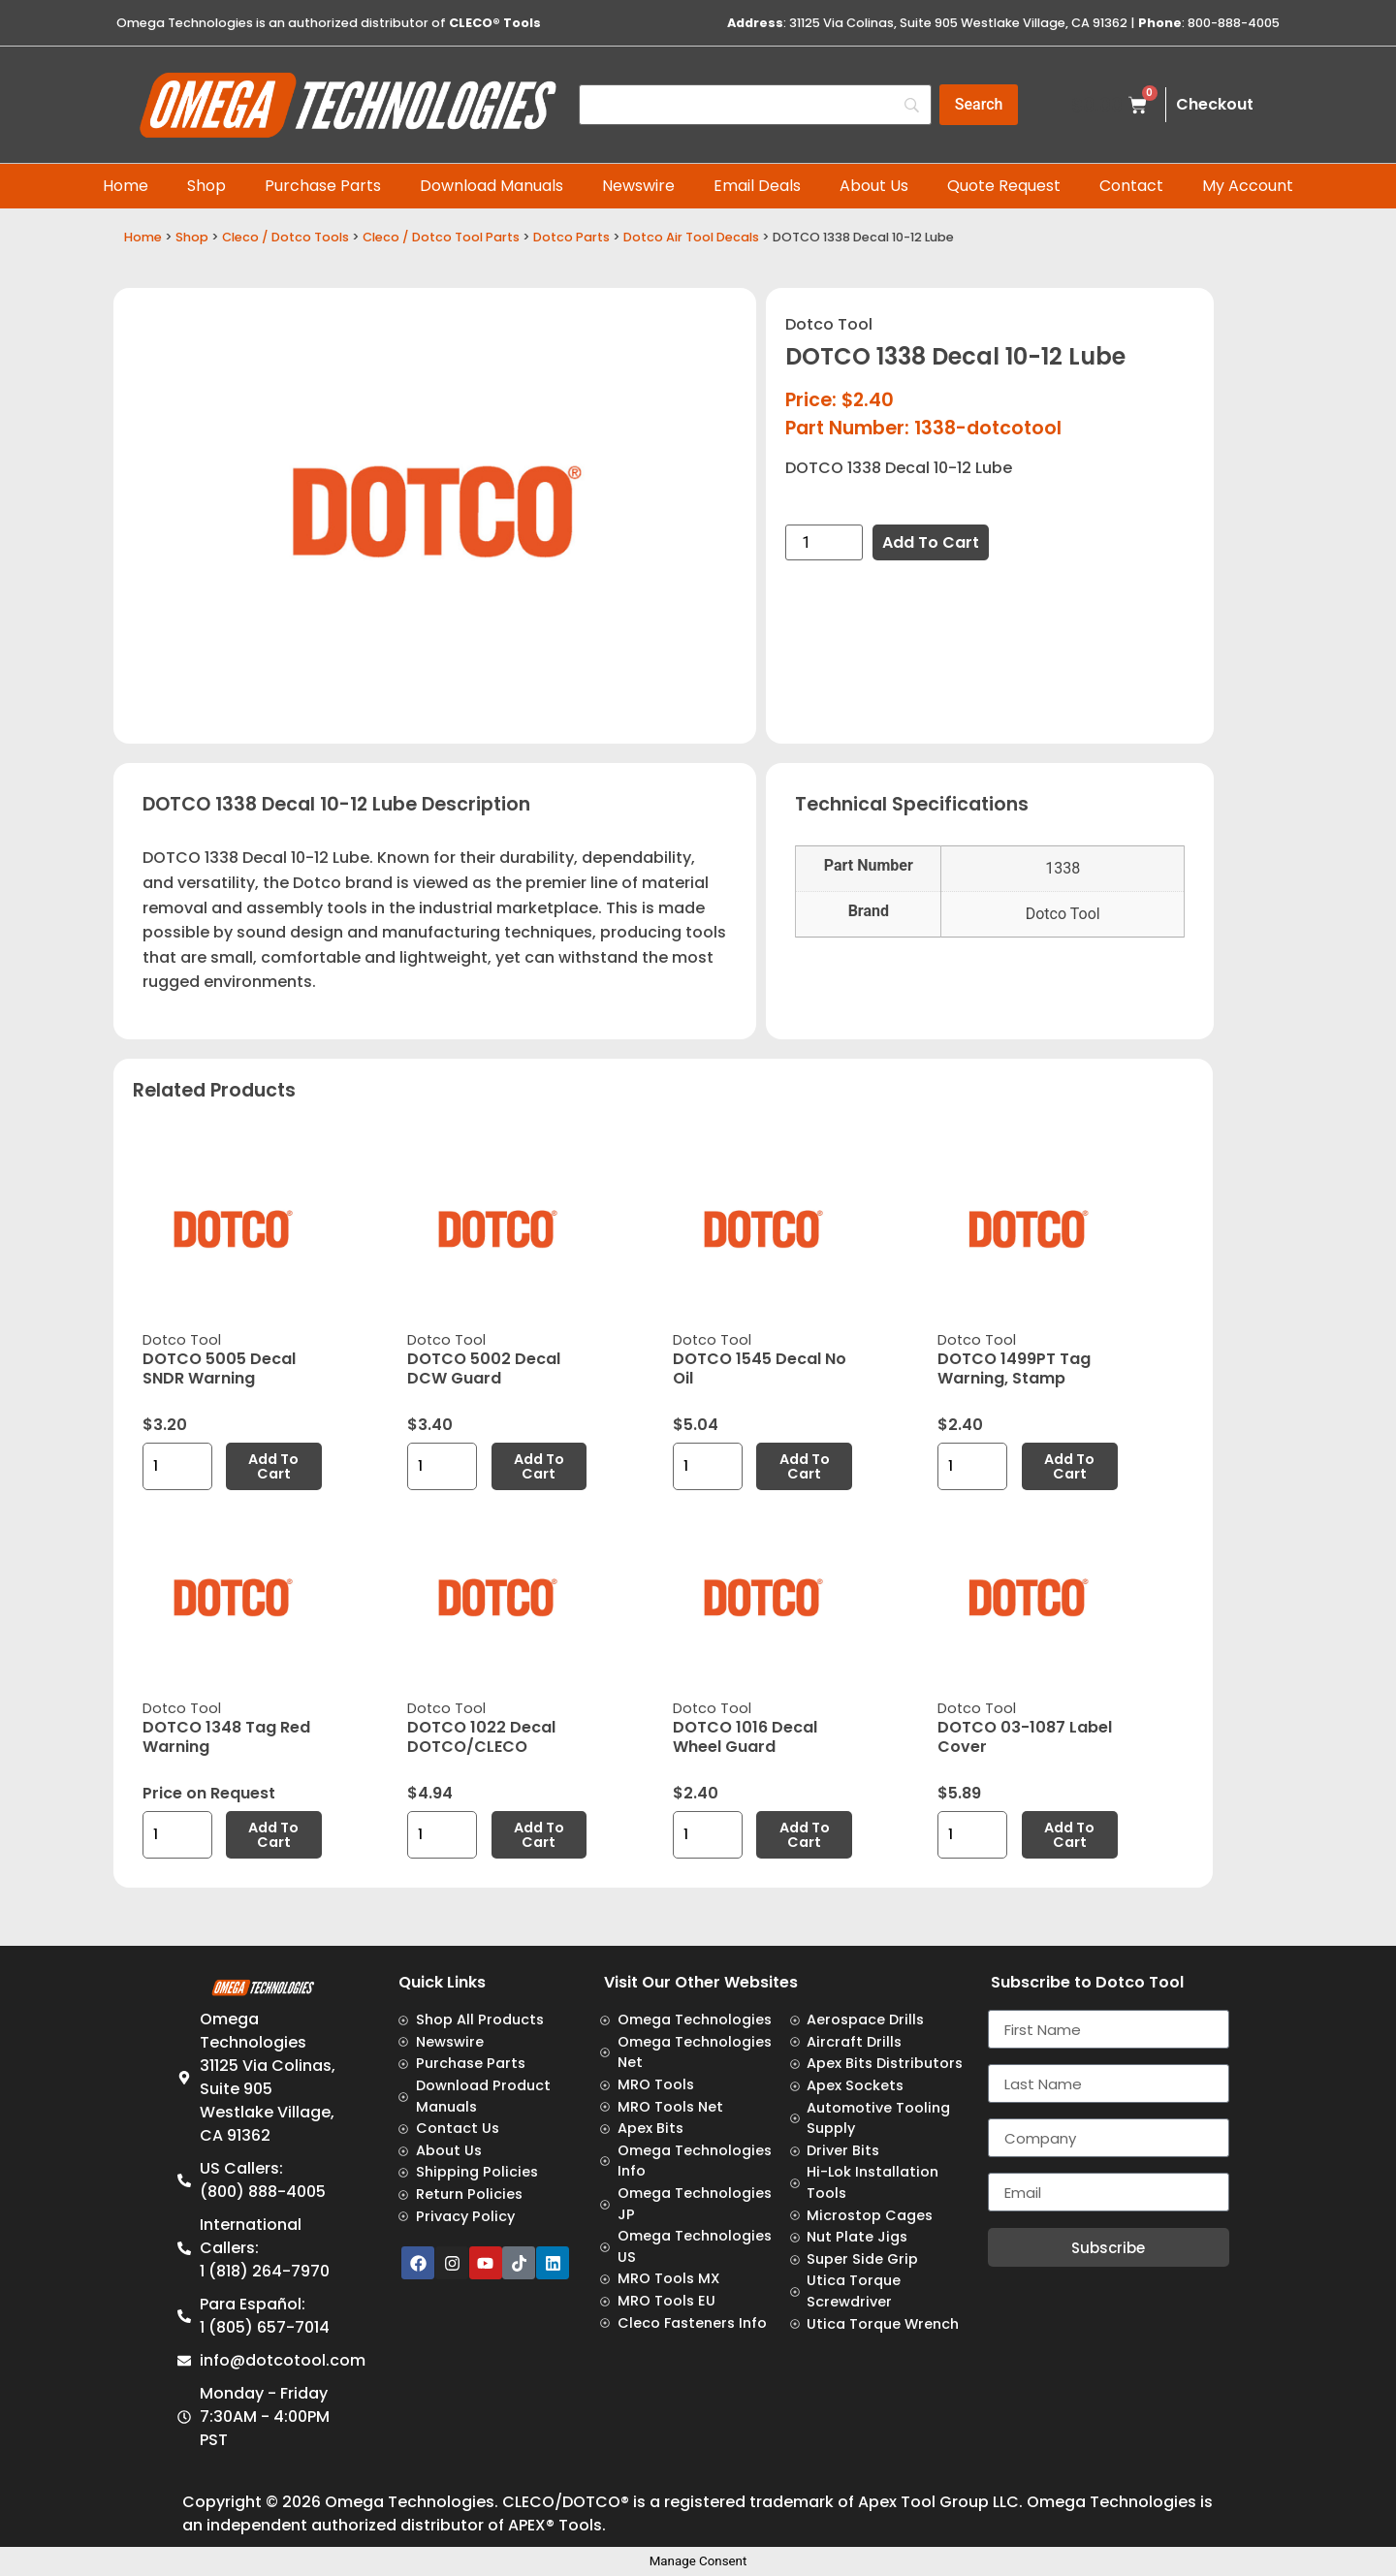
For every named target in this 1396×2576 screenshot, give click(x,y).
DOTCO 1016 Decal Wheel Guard (745, 1737)
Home (125, 186)
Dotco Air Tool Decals (691, 237)
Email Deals (757, 186)
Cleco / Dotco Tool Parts (441, 237)
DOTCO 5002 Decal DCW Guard (483, 1368)
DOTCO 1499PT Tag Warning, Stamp (1014, 1368)
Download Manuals (491, 186)
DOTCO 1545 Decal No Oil (759, 1368)
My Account (1247, 186)
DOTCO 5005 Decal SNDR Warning (219, 1368)
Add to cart (930, 542)
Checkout (1214, 104)
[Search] (755, 104)
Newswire (638, 186)
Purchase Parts (323, 186)
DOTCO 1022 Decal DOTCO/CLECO (481, 1737)
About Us (874, 186)
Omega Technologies (409, 2502)
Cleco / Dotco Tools (285, 237)
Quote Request (1004, 186)
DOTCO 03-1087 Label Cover (1024, 1737)
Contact (1131, 186)
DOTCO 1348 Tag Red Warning (226, 1737)
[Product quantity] (824, 542)
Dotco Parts (571, 237)
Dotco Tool (828, 324)
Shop (206, 186)
